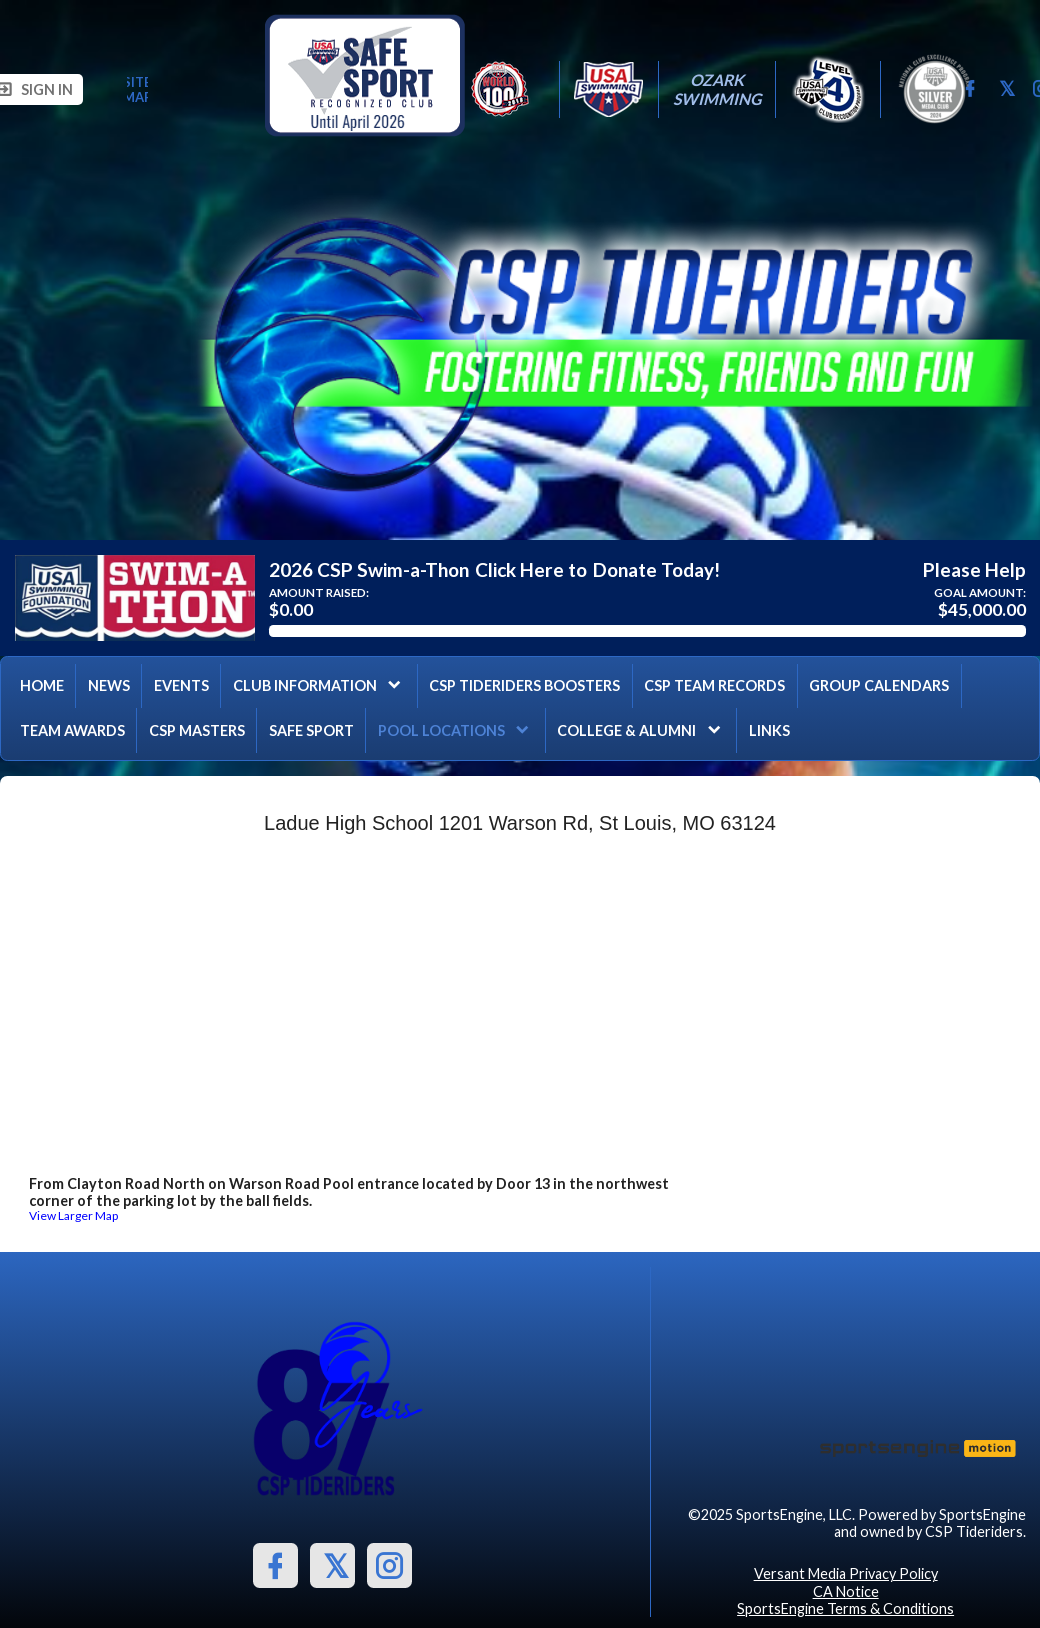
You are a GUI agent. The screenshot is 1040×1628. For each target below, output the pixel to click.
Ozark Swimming (717, 89)
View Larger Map (73, 1215)
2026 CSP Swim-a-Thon (369, 570)
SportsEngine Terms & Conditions (845, 1608)
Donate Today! (656, 570)
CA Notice (846, 1591)
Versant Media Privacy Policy (846, 1573)
